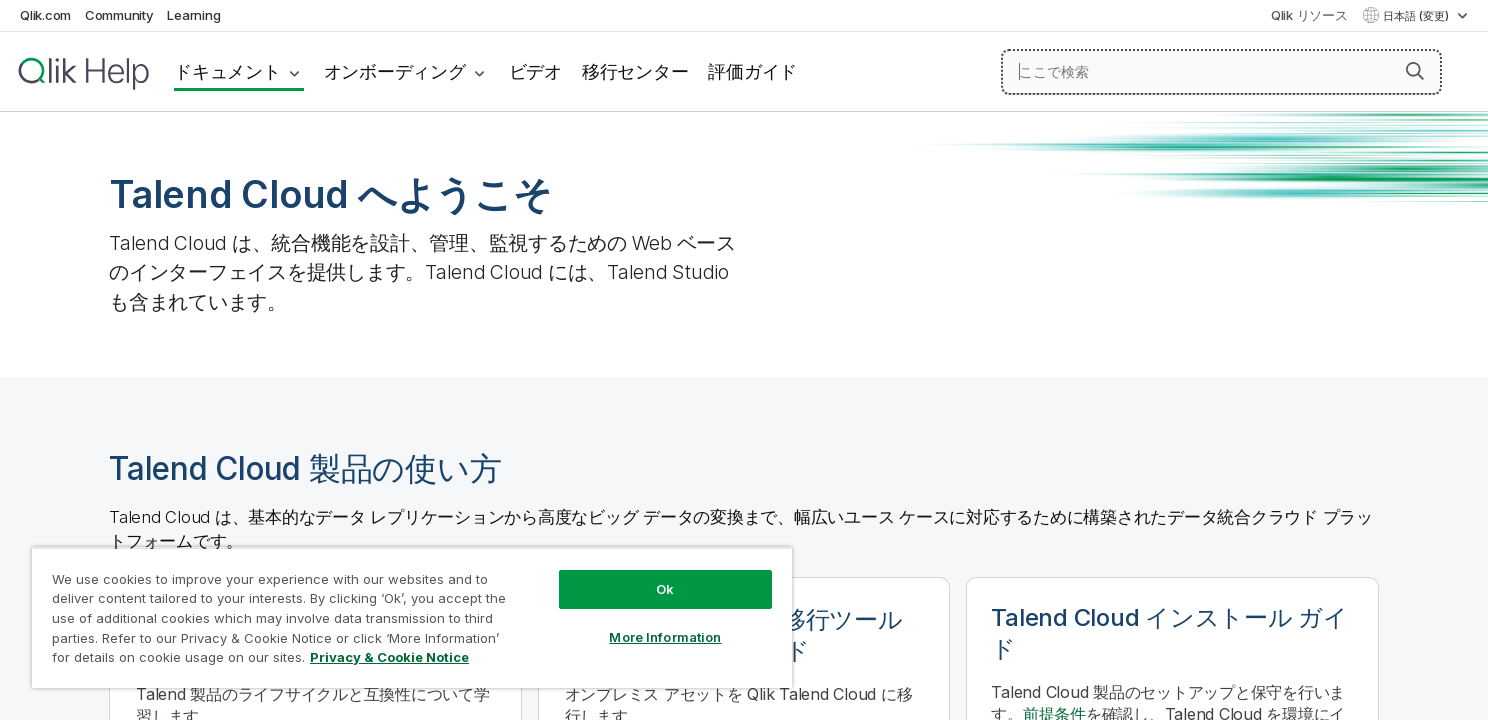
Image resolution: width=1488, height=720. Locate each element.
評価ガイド (752, 71)
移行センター (635, 71)
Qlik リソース (1309, 15)
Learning (193, 15)
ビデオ (535, 71)
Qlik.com (45, 15)
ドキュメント (227, 71)
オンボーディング (395, 71)
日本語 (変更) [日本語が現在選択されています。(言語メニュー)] (1417, 16)
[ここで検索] (1222, 72)
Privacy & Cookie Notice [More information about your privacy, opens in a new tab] (389, 657)
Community (119, 15)
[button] (1415, 71)
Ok (665, 589)
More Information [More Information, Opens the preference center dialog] (665, 637)
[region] (412, 617)
